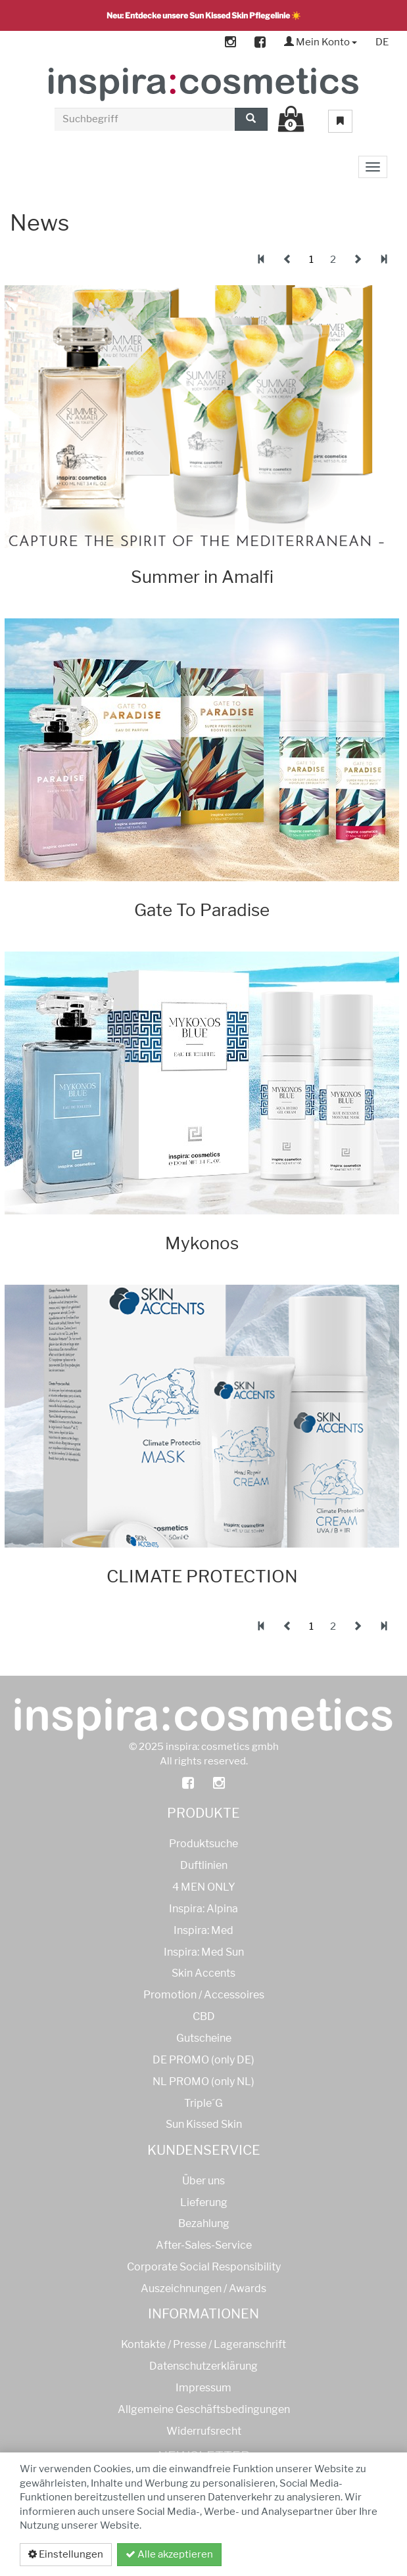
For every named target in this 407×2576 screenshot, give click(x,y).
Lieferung (203, 2202)
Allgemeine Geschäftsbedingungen (204, 2409)
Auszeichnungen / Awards (203, 2288)
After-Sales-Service (204, 2245)
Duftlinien (203, 1865)
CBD (204, 2016)
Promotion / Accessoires (203, 1995)
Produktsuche (203, 1843)
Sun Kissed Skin (204, 2124)
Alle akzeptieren (169, 2554)
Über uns (203, 2180)
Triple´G (203, 2103)
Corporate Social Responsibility (204, 2267)
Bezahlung (203, 2223)
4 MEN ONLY (203, 1887)
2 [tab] (333, 259)
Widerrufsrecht (203, 2431)
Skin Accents (203, 1973)
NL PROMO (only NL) (203, 2081)
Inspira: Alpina (203, 1908)
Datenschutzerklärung (317, 2554)
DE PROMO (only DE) (203, 2060)
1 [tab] (311, 259)
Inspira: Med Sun (204, 1952)
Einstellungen (65, 2554)
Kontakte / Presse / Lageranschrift (203, 2344)
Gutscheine (203, 2038)
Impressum (203, 2387)
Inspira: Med (203, 1930)
